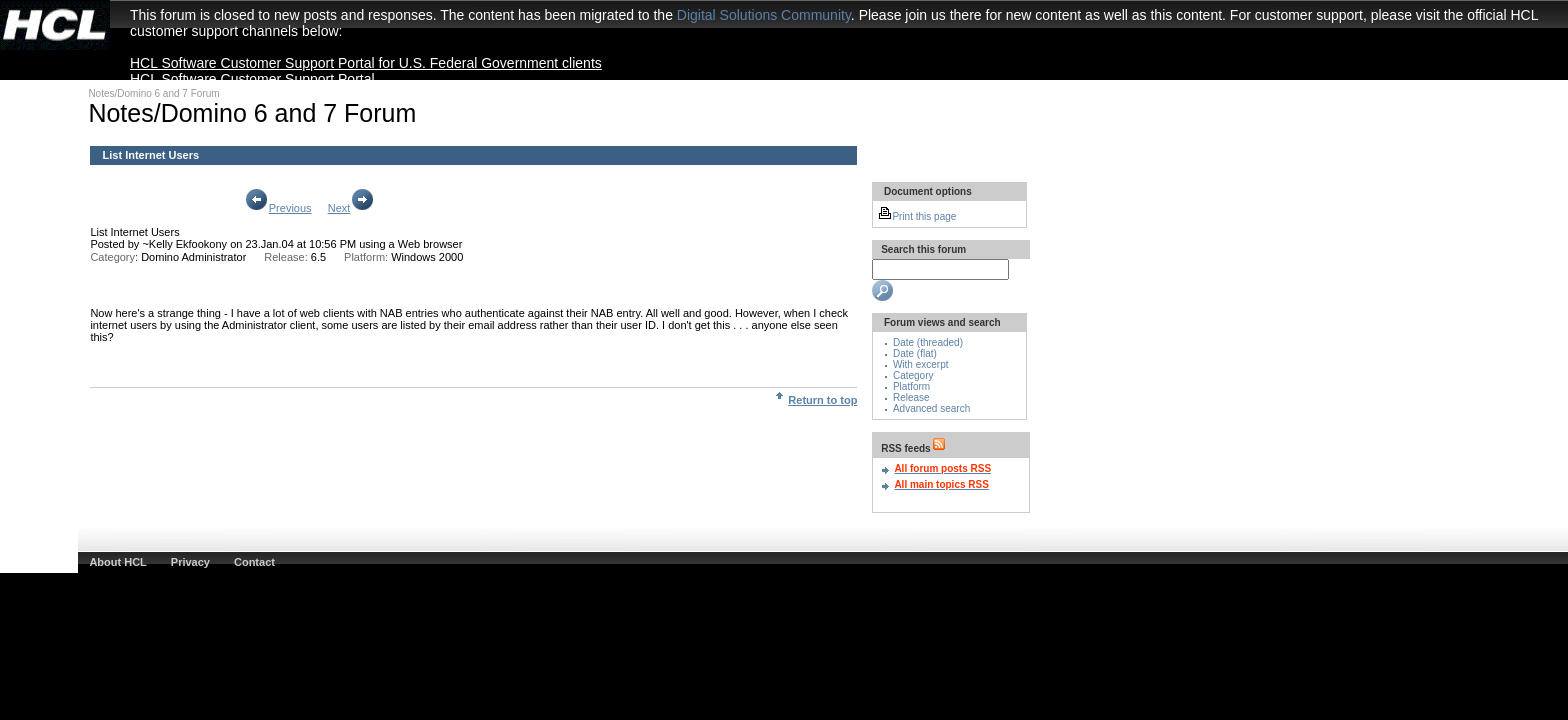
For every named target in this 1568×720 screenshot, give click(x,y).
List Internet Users (134, 232)
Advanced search (931, 408)
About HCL (117, 562)
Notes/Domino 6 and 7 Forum (153, 93)
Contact (254, 562)
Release (911, 397)
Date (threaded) (928, 342)
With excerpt (921, 364)
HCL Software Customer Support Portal (252, 79)
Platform (911, 386)
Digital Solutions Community (764, 15)
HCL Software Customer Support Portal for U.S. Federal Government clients (366, 63)
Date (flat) (915, 353)
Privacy (190, 562)
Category (913, 375)
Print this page (917, 216)
